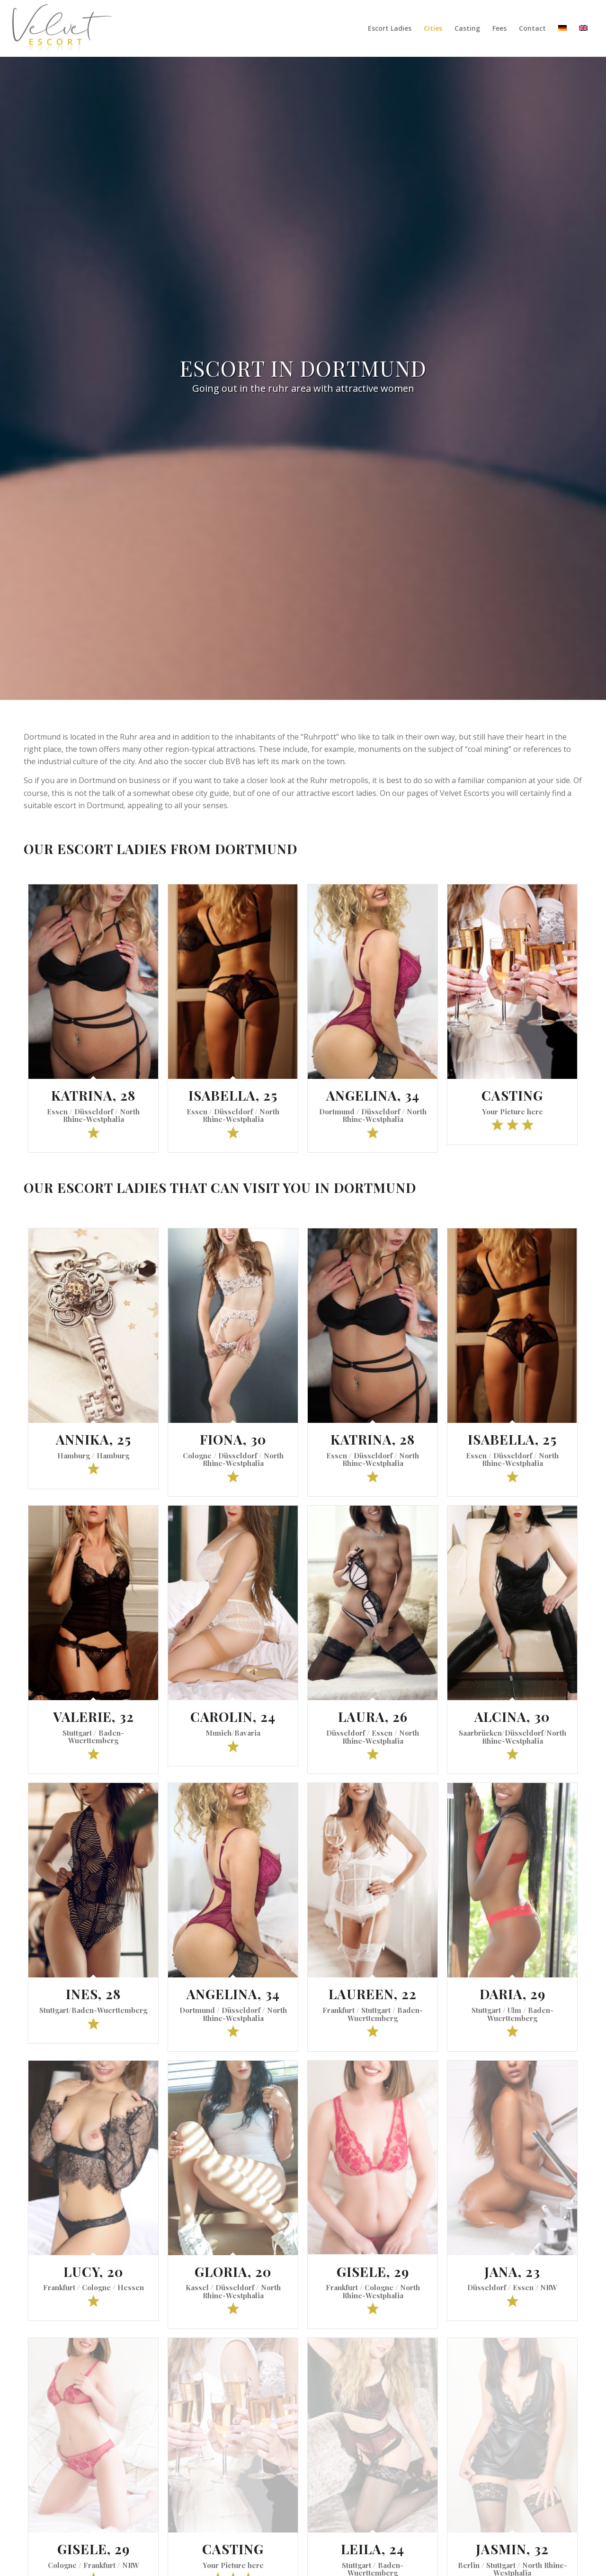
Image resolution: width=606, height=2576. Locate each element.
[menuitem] (390, 28)
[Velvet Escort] (62, 28)
